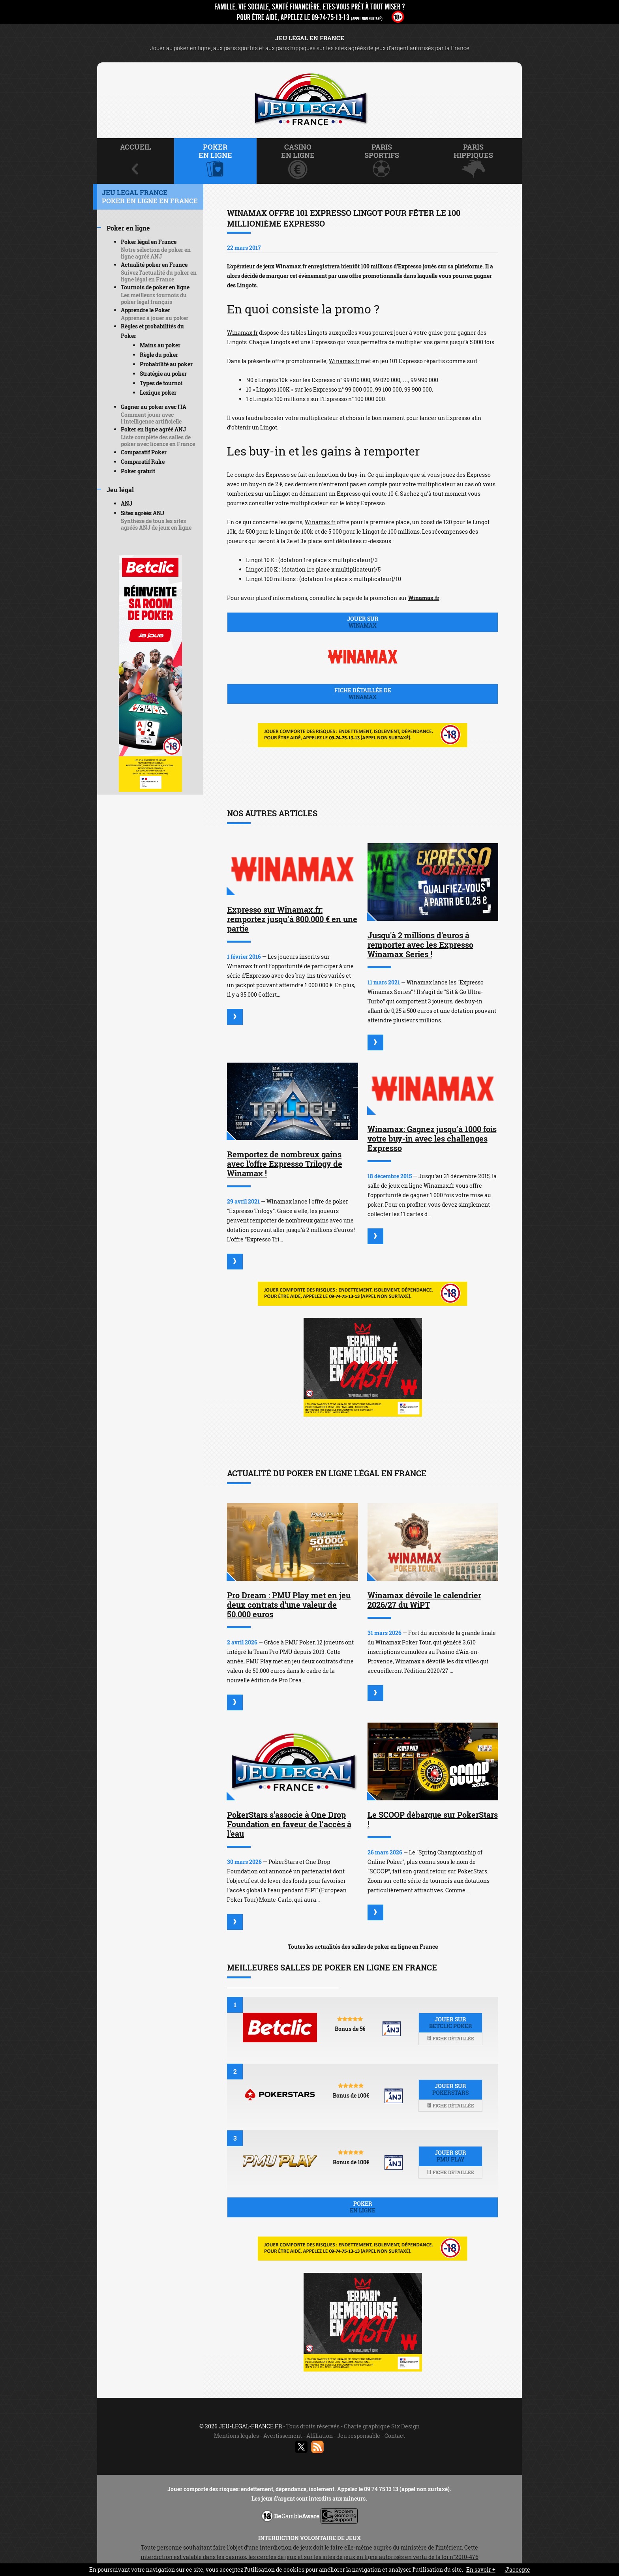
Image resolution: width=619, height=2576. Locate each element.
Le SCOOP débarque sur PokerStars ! (433, 1819)
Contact (395, 2435)
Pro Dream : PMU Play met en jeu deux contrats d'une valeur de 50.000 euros (289, 1604)
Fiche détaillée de (362, 693)
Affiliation (319, 2435)
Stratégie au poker (163, 373)
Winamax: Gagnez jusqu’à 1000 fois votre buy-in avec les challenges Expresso (432, 1138)
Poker (362, 2207)
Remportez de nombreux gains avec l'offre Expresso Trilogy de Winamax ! (284, 1163)
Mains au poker (160, 345)
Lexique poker (158, 392)
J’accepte (517, 2569)
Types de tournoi (161, 383)
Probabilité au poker (166, 364)
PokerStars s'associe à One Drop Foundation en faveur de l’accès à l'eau (289, 1824)
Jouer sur (362, 622)
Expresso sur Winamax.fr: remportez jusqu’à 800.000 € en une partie (292, 919)
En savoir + (480, 2569)
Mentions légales (236, 2435)
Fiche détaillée (450, 2038)
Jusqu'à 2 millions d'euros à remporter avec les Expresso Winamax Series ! (420, 944)
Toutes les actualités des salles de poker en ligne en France (363, 1946)
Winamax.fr (291, 266)
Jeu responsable (358, 2435)
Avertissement (282, 2435)
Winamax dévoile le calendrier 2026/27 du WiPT (424, 1600)
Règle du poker (159, 354)
